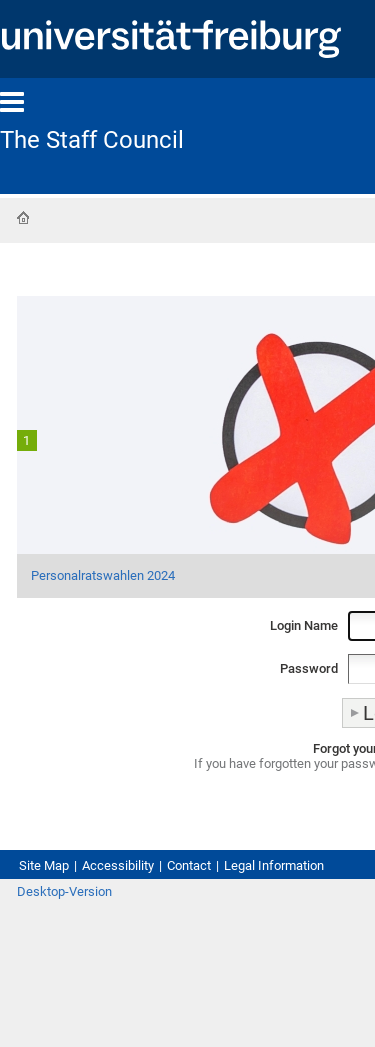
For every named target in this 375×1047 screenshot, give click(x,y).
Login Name (304, 625)
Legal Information (274, 865)
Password (309, 668)
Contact (189, 865)
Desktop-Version (64, 891)
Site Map (44, 865)
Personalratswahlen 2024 (103, 575)
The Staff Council (92, 140)
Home (23, 218)
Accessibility (118, 865)
